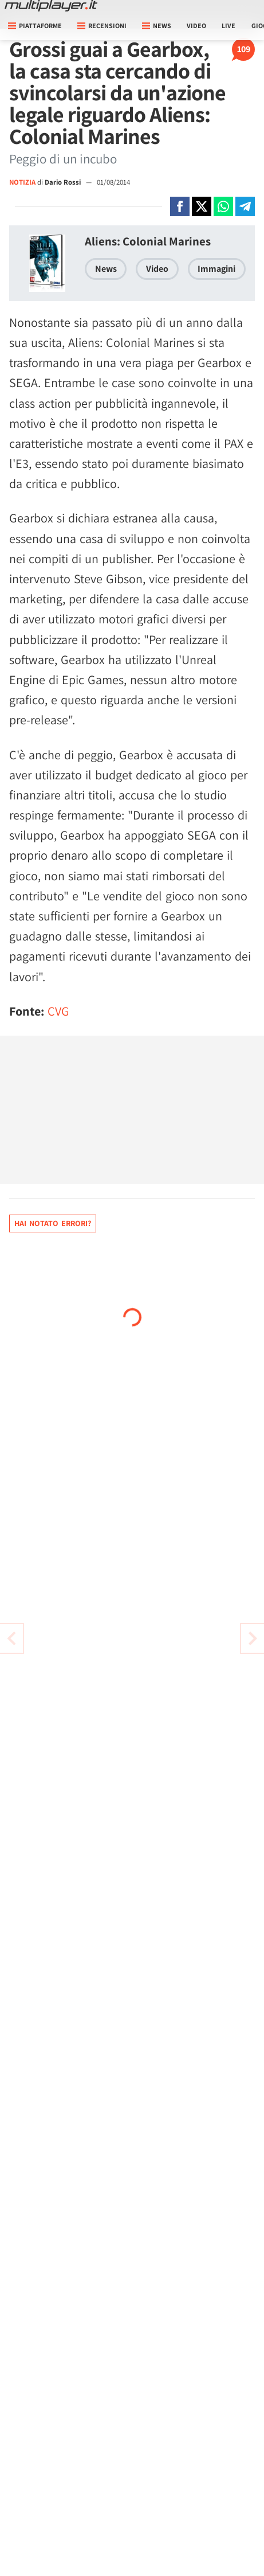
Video (196, 25)
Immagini (216, 269)
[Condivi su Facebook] (180, 206)
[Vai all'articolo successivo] (11, 1638)
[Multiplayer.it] (51, 5)
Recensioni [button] (102, 25)
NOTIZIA (22, 182)
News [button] (156, 25)
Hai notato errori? (52, 1223)
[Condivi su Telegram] (245, 206)
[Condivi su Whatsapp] (223, 206)
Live (228, 25)
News (106, 269)
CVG (58, 1011)
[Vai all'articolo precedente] (252, 1638)
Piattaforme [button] (35, 25)
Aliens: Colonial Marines (148, 241)
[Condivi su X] (201, 206)
